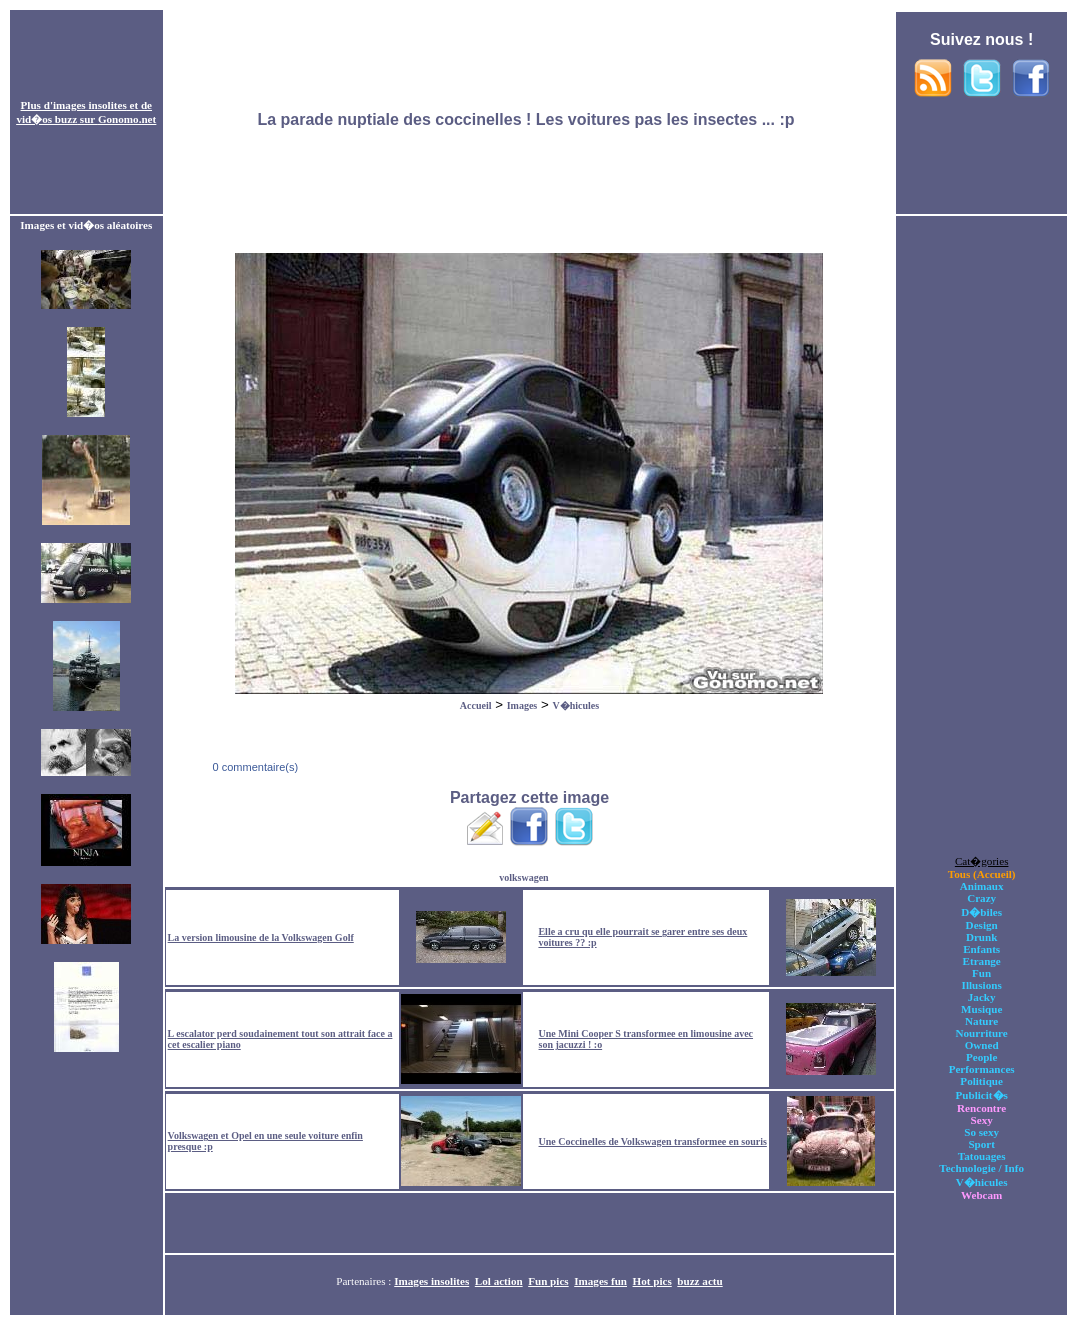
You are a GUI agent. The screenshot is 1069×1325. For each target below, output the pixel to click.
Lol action (499, 1281)
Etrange (982, 961)
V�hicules (575, 705)
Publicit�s (981, 1095)
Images (522, 705)
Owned (982, 1045)
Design (982, 925)
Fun (981, 973)
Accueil (476, 705)
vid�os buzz (46, 119)
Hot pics (652, 1281)
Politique (981, 1081)
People (981, 1057)
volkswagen (523, 877)
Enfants (981, 949)
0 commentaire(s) (253, 767)
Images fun (600, 1281)
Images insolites (431, 1281)
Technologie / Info (981, 1168)
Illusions (982, 985)
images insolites (90, 105)
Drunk (982, 937)
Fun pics (548, 1281)
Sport (981, 1144)
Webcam (981, 1195)
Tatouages (982, 1156)
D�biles (981, 912)
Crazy (981, 898)
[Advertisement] (529, 113)
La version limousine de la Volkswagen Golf (261, 937)
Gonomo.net (127, 119)
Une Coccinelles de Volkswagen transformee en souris (653, 1141)
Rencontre (981, 1108)
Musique (981, 1009)
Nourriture (982, 1033)
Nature (981, 1021)
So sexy (981, 1132)
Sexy (982, 1120)
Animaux (982, 886)
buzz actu (699, 1281)
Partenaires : (365, 1281)
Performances (982, 1069)
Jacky (982, 997)
